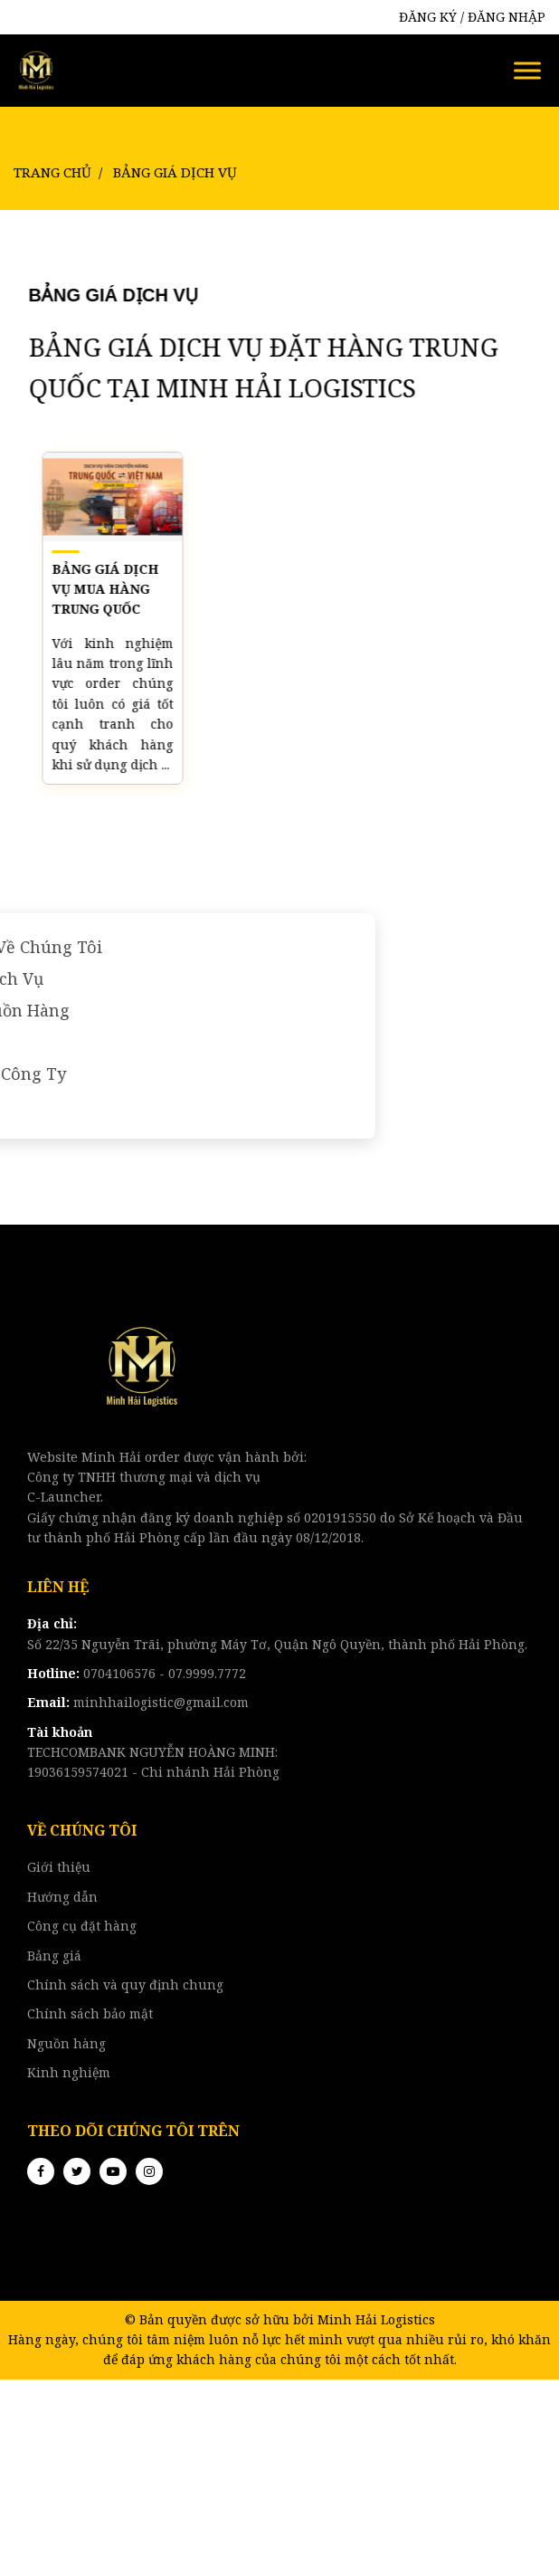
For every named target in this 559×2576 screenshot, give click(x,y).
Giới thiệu (58, 1866)
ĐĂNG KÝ (428, 16)
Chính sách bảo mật (90, 2013)
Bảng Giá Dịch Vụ (175, 172)
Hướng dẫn (62, 1896)
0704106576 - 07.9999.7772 (136, 1673)
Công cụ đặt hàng (82, 1925)
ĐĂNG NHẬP (506, 16)
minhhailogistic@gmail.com (138, 1702)
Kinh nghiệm (68, 2072)
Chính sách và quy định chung (125, 1984)
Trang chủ (52, 172)
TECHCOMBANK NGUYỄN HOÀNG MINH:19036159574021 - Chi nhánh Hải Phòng (153, 1752)
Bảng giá (54, 1955)
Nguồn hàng (66, 2043)
